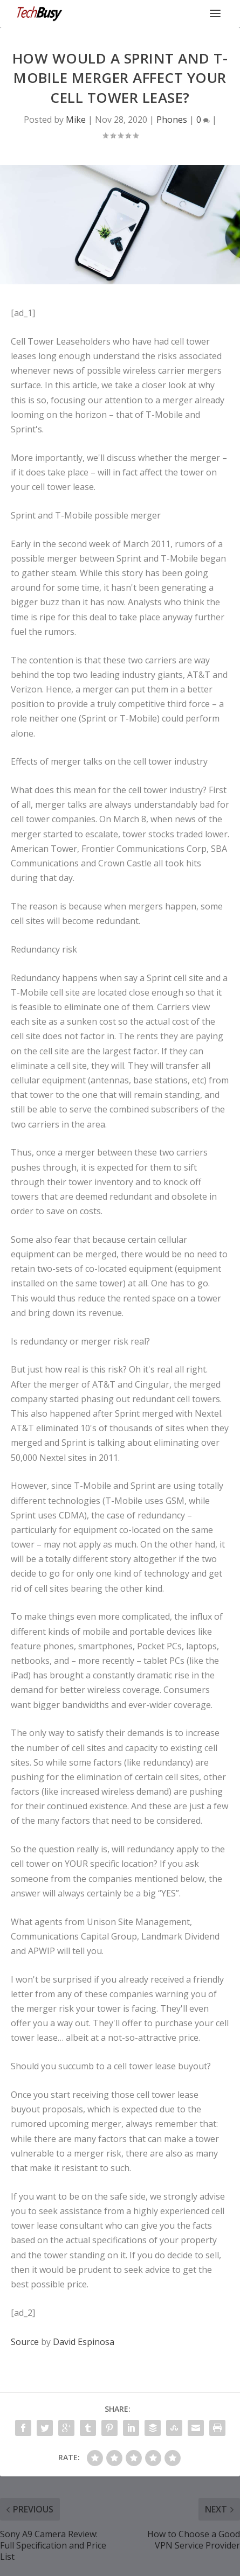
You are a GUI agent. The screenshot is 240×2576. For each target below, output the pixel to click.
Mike (76, 119)
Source (25, 2342)
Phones (171, 119)
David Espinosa (83, 2342)
